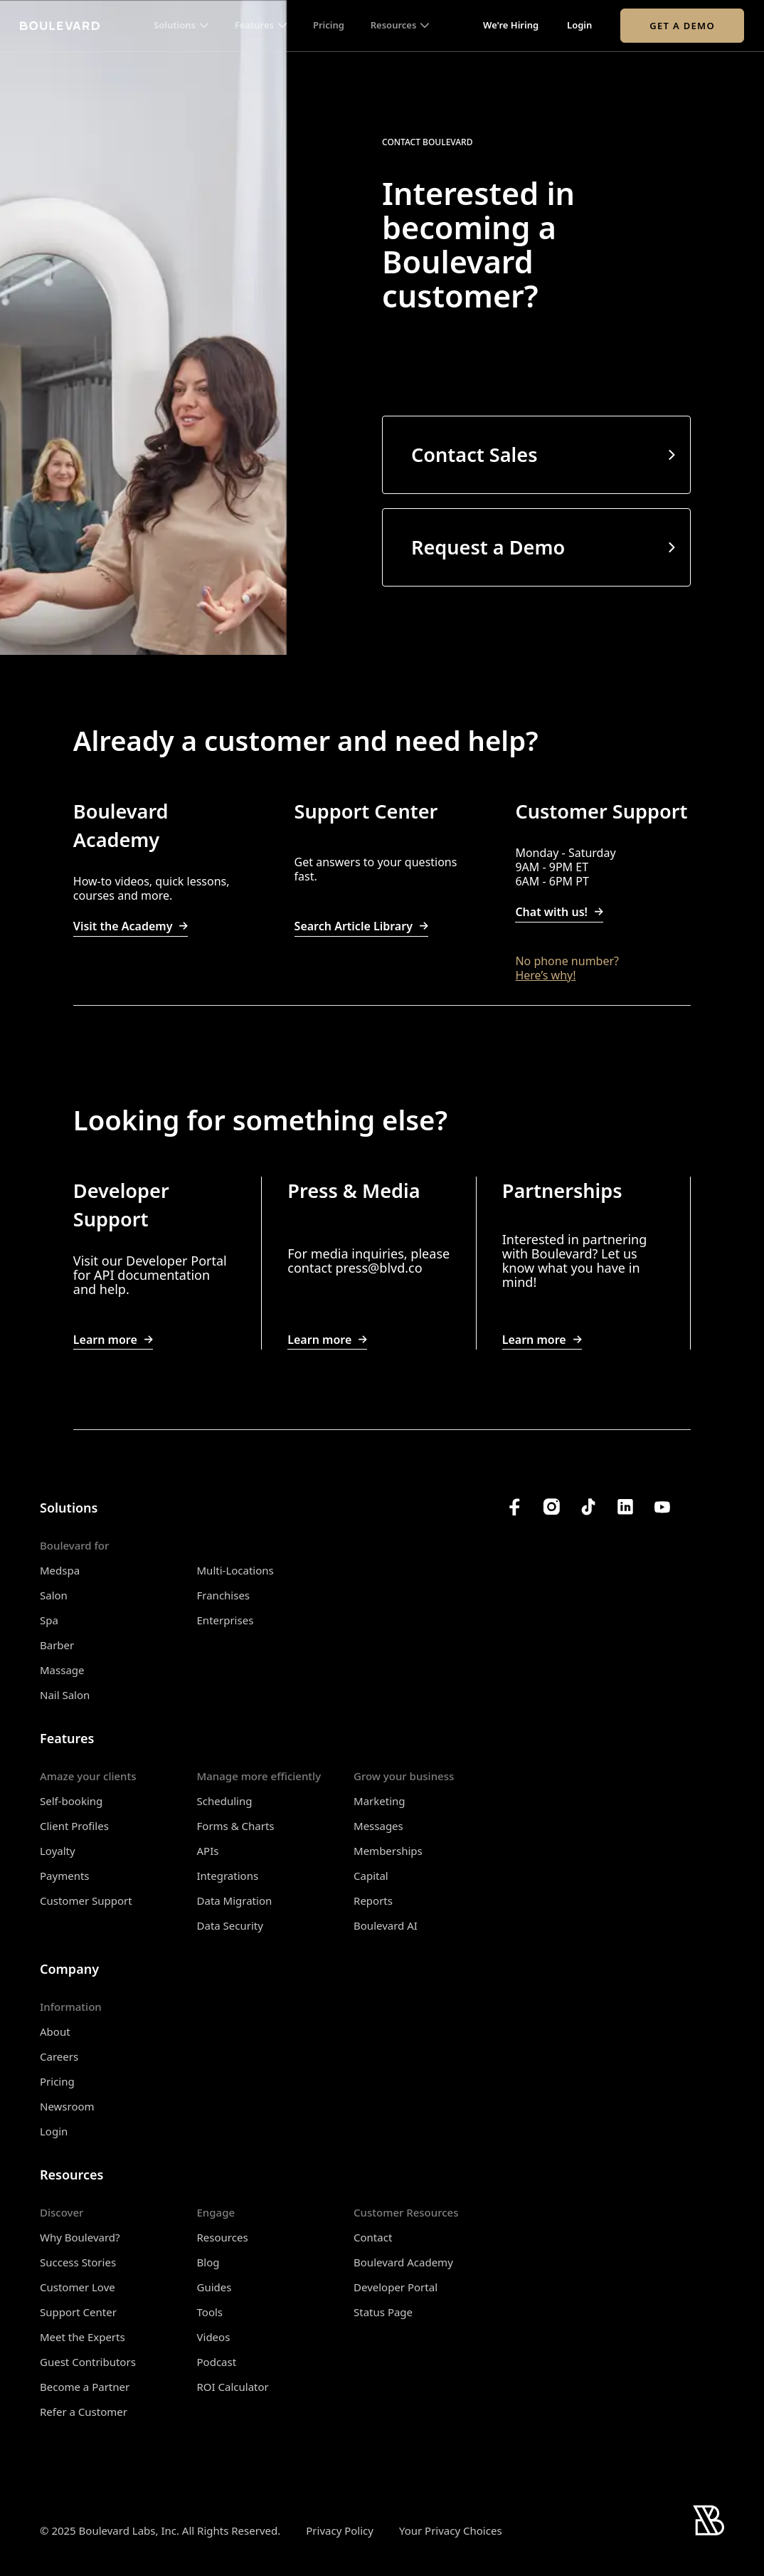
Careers (59, 2056)
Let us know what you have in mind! (571, 1267)
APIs (208, 1851)
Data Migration (234, 1900)
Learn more (113, 1339)
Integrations (228, 1875)
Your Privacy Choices (450, 2530)
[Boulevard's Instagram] (551, 1506)
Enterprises (225, 1620)
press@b (361, 1267)
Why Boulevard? (80, 2237)
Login (579, 26)
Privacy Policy (339, 2530)
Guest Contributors (88, 2362)
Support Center (78, 2312)
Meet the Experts (82, 2337)
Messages (378, 1826)
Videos (213, 2337)
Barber (57, 1645)
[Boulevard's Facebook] (514, 1506)
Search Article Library (361, 926)
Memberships (388, 1851)
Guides (214, 2287)
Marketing (379, 1801)
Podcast (217, 2362)
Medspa (60, 1570)
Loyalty (57, 1851)
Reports (373, 1900)
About (55, 2031)
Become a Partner (84, 2387)
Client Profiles (74, 1826)
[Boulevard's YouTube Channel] (662, 1506)
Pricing (328, 26)
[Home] (60, 25)
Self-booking (71, 1801)
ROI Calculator (233, 2387)
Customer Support (86, 1900)
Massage (62, 1670)
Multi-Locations (235, 1570)
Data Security (230, 1925)
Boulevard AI (386, 1925)
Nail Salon (65, 1695)
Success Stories (78, 2262)
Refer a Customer (83, 2411)
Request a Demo (488, 547)
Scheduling (225, 1801)
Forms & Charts (236, 1826)
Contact (373, 2237)
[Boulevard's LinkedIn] (625, 1506)
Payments (65, 1875)
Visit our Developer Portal (150, 1260)
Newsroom (67, 2106)
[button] (181, 26)
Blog (208, 2262)
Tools (210, 2312)
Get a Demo (682, 25)
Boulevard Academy (403, 2262)
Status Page (383, 2312)
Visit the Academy (131, 926)
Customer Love (77, 2287)
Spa (49, 1620)
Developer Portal (395, 2287)
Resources (222, 2237)
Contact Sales (474, 455)
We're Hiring (510, 26)
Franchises (223, 1595)
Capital (371, 1875)
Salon (54, 1595)
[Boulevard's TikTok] (588, 1506)
